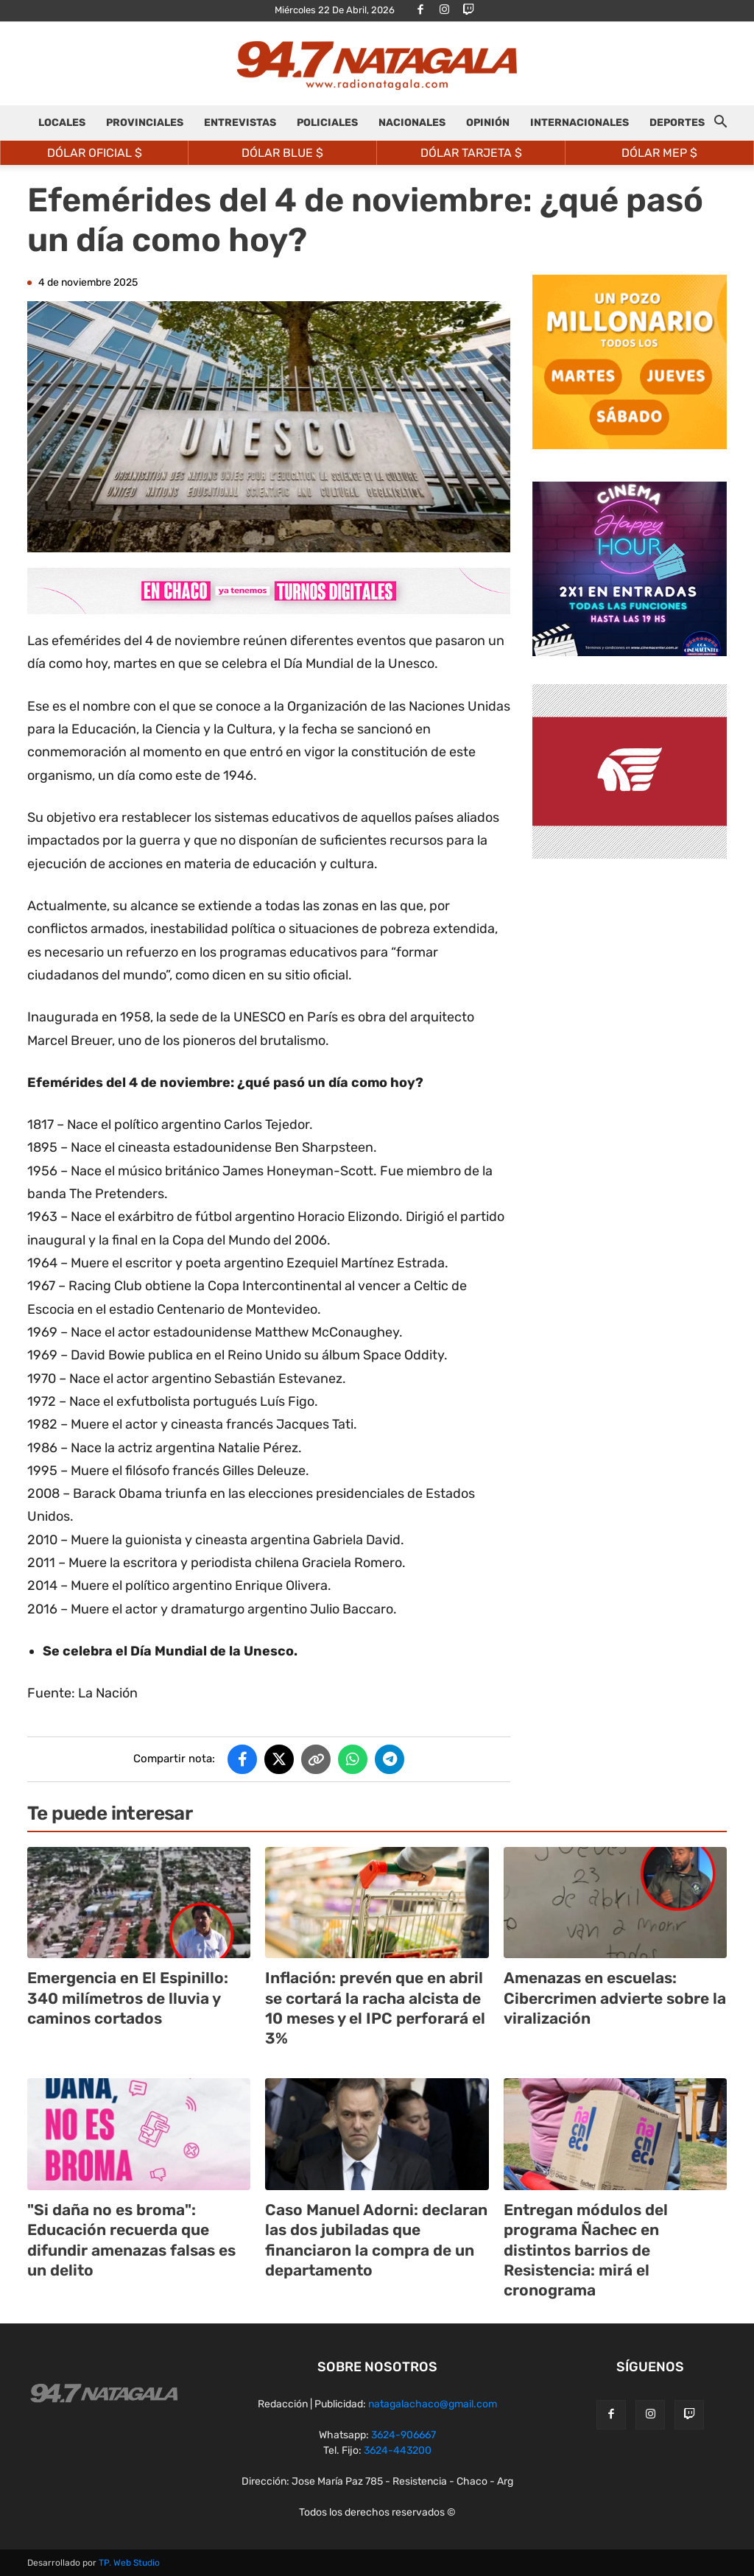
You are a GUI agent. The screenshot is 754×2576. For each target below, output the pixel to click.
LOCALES (61, 122)
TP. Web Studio (129, 2563)
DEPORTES (677, 122)
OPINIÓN (488, 122)
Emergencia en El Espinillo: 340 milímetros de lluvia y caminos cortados (127, 1997)
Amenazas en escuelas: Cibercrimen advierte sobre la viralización (615, 1997)
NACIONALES (411, 122)
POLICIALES (327, 122)
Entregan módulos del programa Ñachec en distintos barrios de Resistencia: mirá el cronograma (586, 2249)
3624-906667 (403, 2435)
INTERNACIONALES (579, 122)
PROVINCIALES (144, 122)
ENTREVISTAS (240, 122)
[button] (720, 124)
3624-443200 (397, 2450)
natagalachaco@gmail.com (432, 2404)
